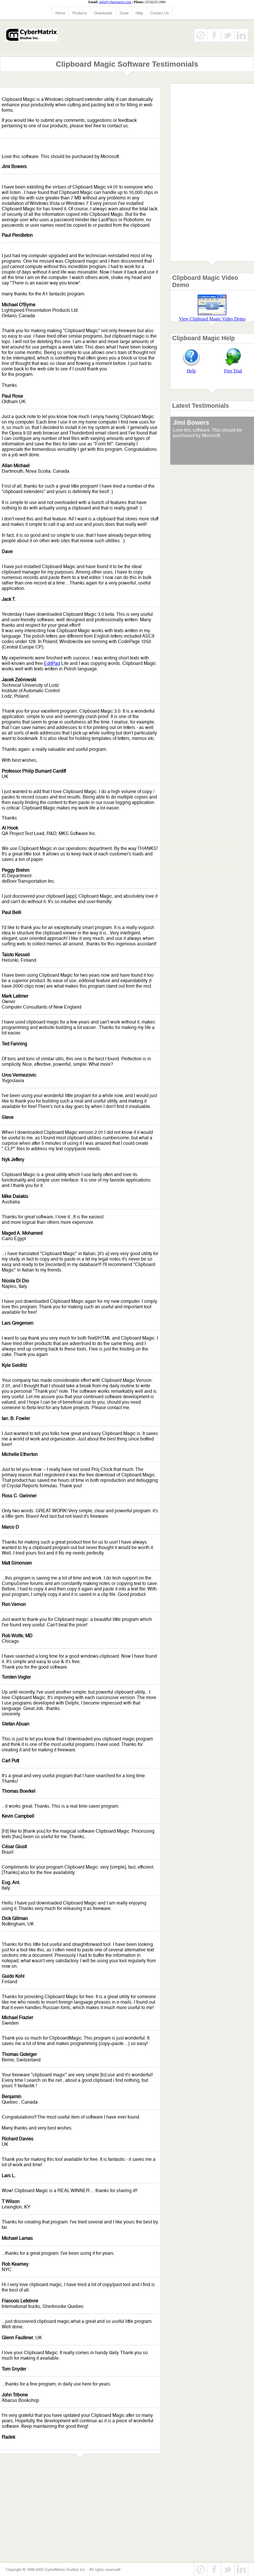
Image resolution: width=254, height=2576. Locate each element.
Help (139, 13)
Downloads (103, 13)
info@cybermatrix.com (115, 2)
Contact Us (159, 13)
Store (124, 13)
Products (79, 13)
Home (60, 13)
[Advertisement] (212, 174)
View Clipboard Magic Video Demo (212, 318)
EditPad (52, 663)
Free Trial (233, 370)
